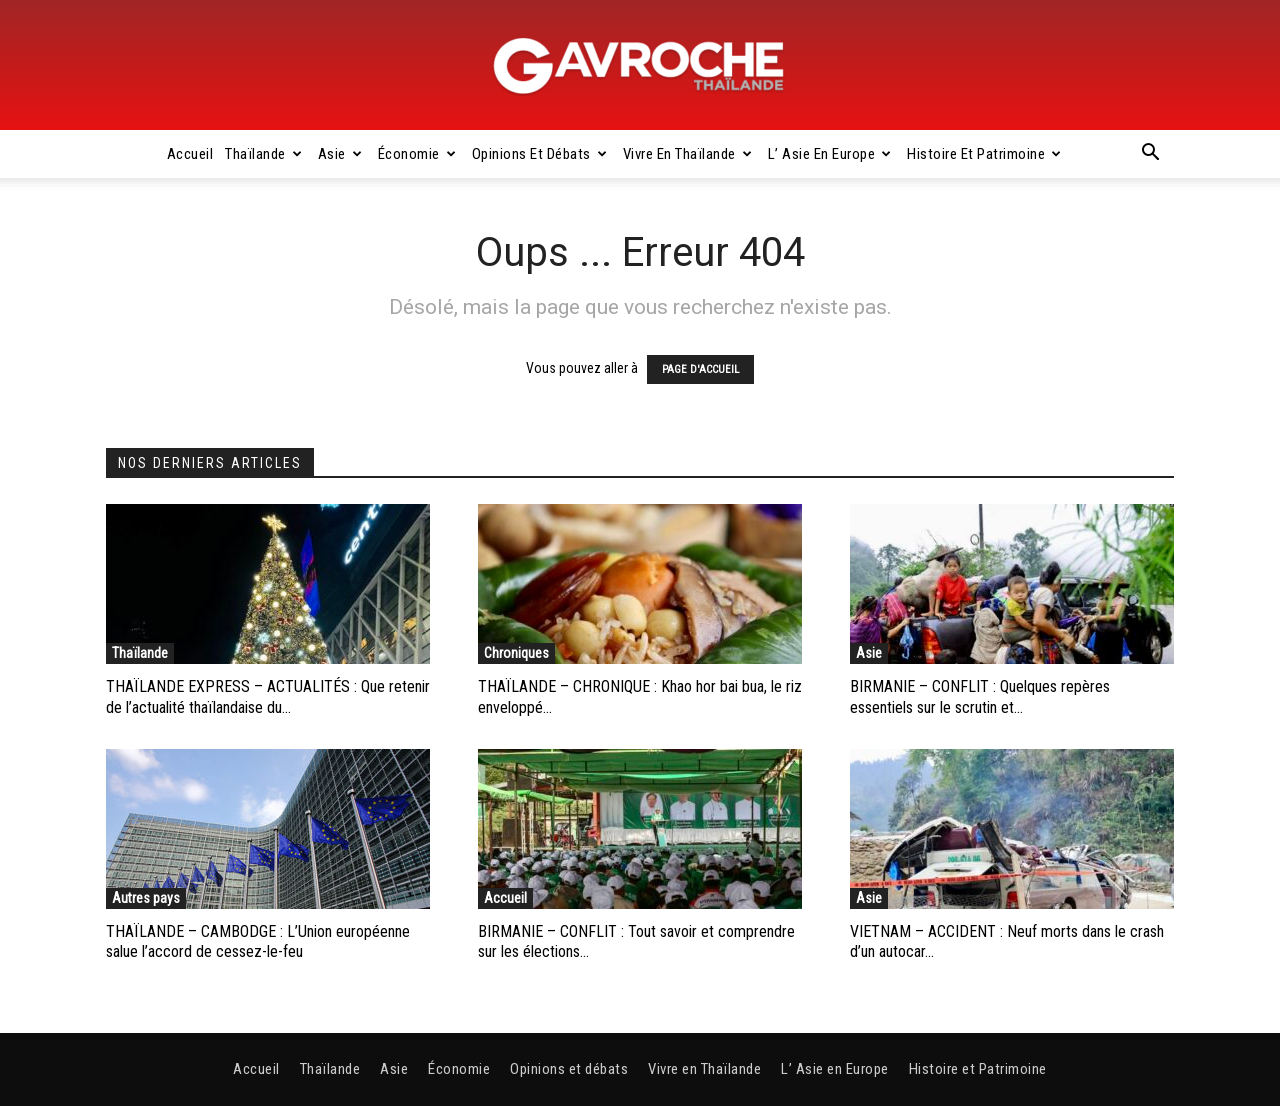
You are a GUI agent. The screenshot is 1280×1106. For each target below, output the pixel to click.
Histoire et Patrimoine (984, 154)
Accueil (190, 154)
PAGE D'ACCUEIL (700, 369)
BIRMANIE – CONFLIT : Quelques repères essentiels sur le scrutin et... (980, 697)
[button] (1150, 155)
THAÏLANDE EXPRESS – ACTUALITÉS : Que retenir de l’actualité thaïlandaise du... (268, 697)
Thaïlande (263, 154)
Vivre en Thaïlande (688, 154)
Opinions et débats (540, 154)
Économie (417, 154)
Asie (340, 154)
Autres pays (146, 898)
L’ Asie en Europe (830, 154)
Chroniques (516, 653)
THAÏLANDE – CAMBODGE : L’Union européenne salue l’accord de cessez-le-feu (258, 942)
